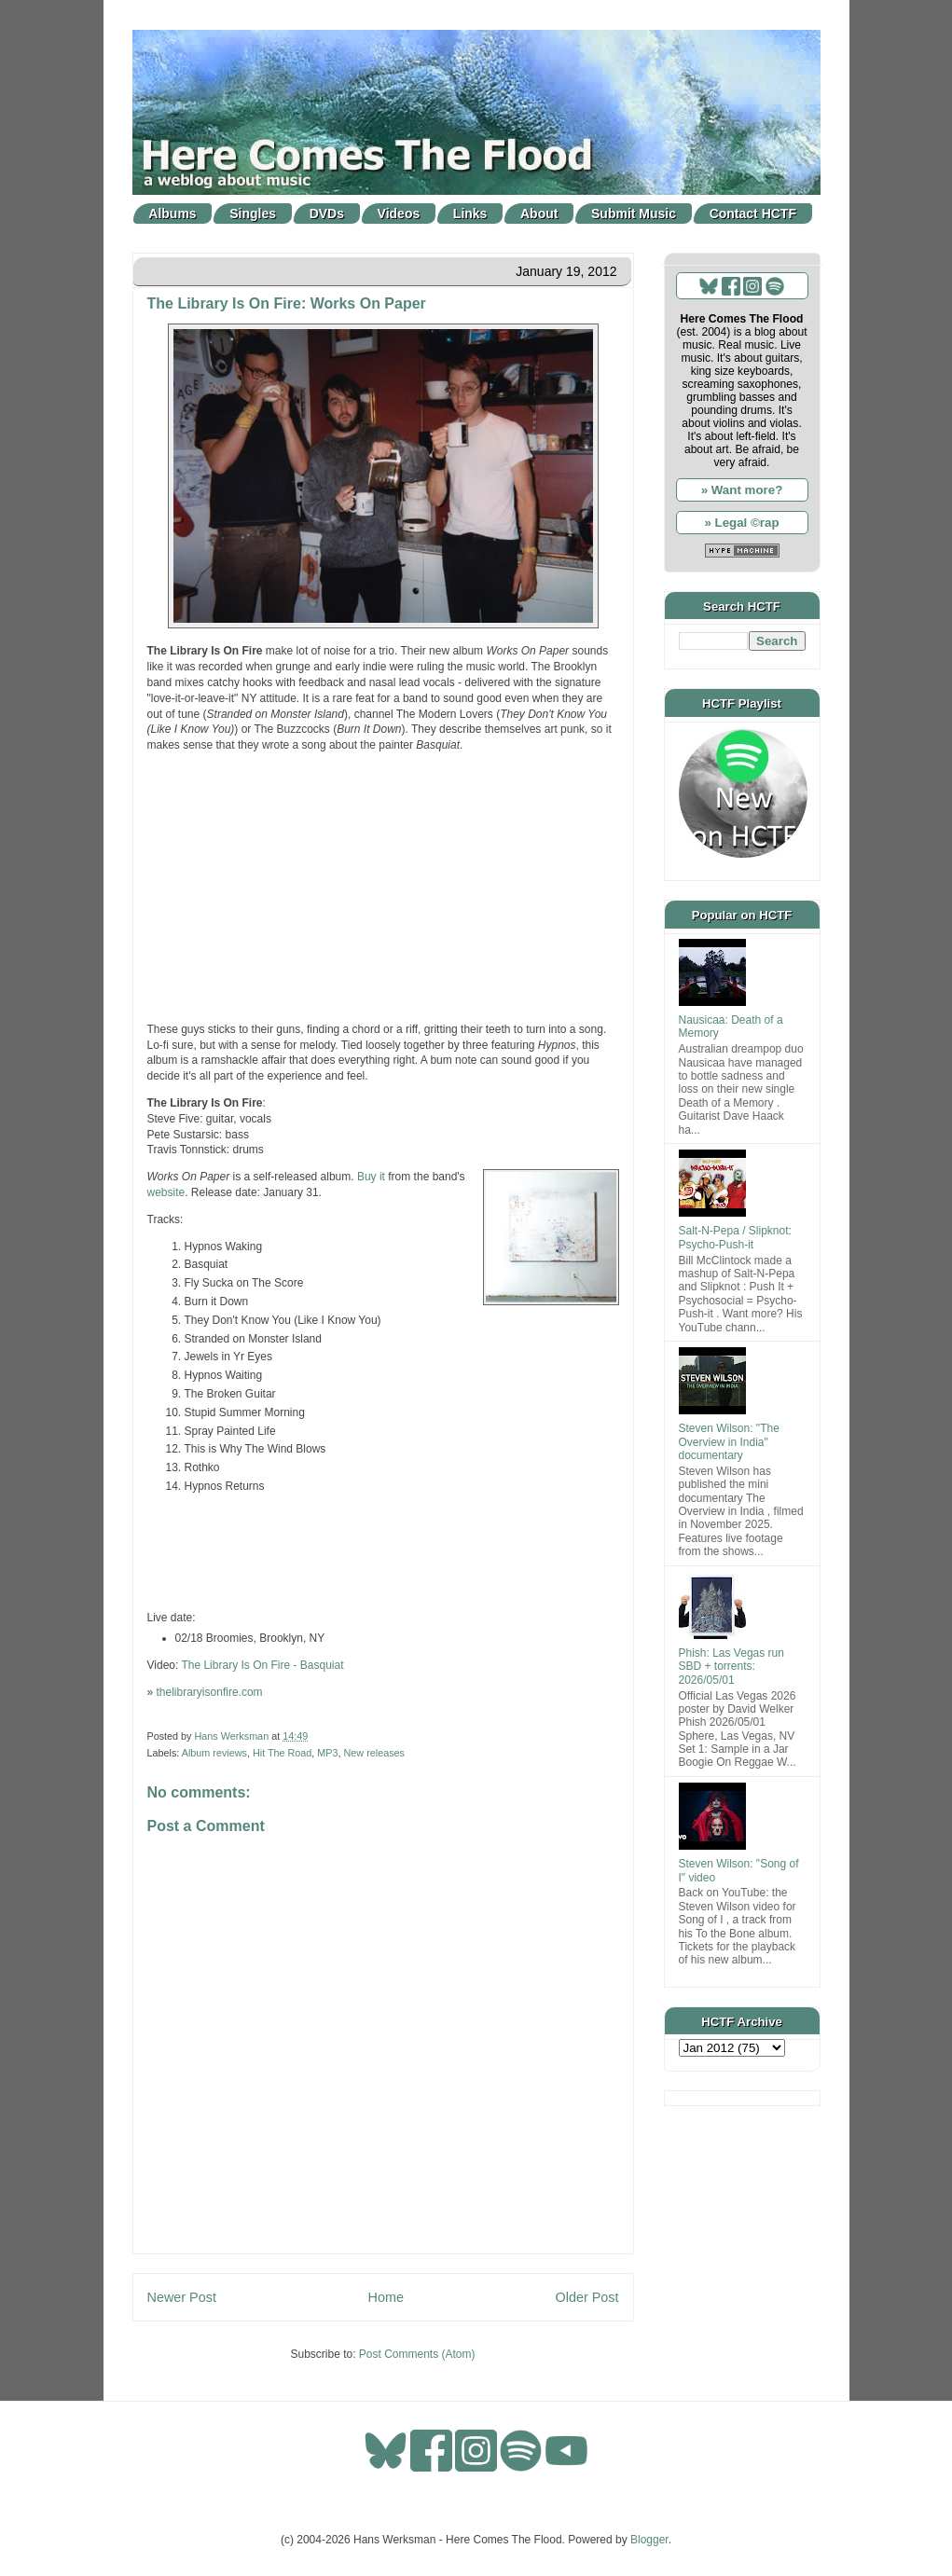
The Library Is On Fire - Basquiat (262, 1665)
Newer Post (181, 2297)
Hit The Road (282, 1752)
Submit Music (633, 213)
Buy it (371, 1176)
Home (386, 2297)
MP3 (327, 1752)
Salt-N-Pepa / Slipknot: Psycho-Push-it (735, 1237)
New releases (374, 1752)
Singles (252, 213)
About (539, 213)
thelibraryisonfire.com (210, 1692)
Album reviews (214, 1752)
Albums (172, 213)
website (166, 1192)
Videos (399, 213)
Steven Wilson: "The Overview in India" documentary (729, 1442)
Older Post (587, 2297)
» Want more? (742, 490)
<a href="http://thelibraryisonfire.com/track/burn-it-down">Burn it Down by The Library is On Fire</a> (383, 1552)
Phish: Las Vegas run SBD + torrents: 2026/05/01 (731, 1666)
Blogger (649, 2539)
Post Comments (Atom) (417, 2354)
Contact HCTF (753, 213)
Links (470, 213)
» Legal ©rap (741, 523)
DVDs (327, 213)
